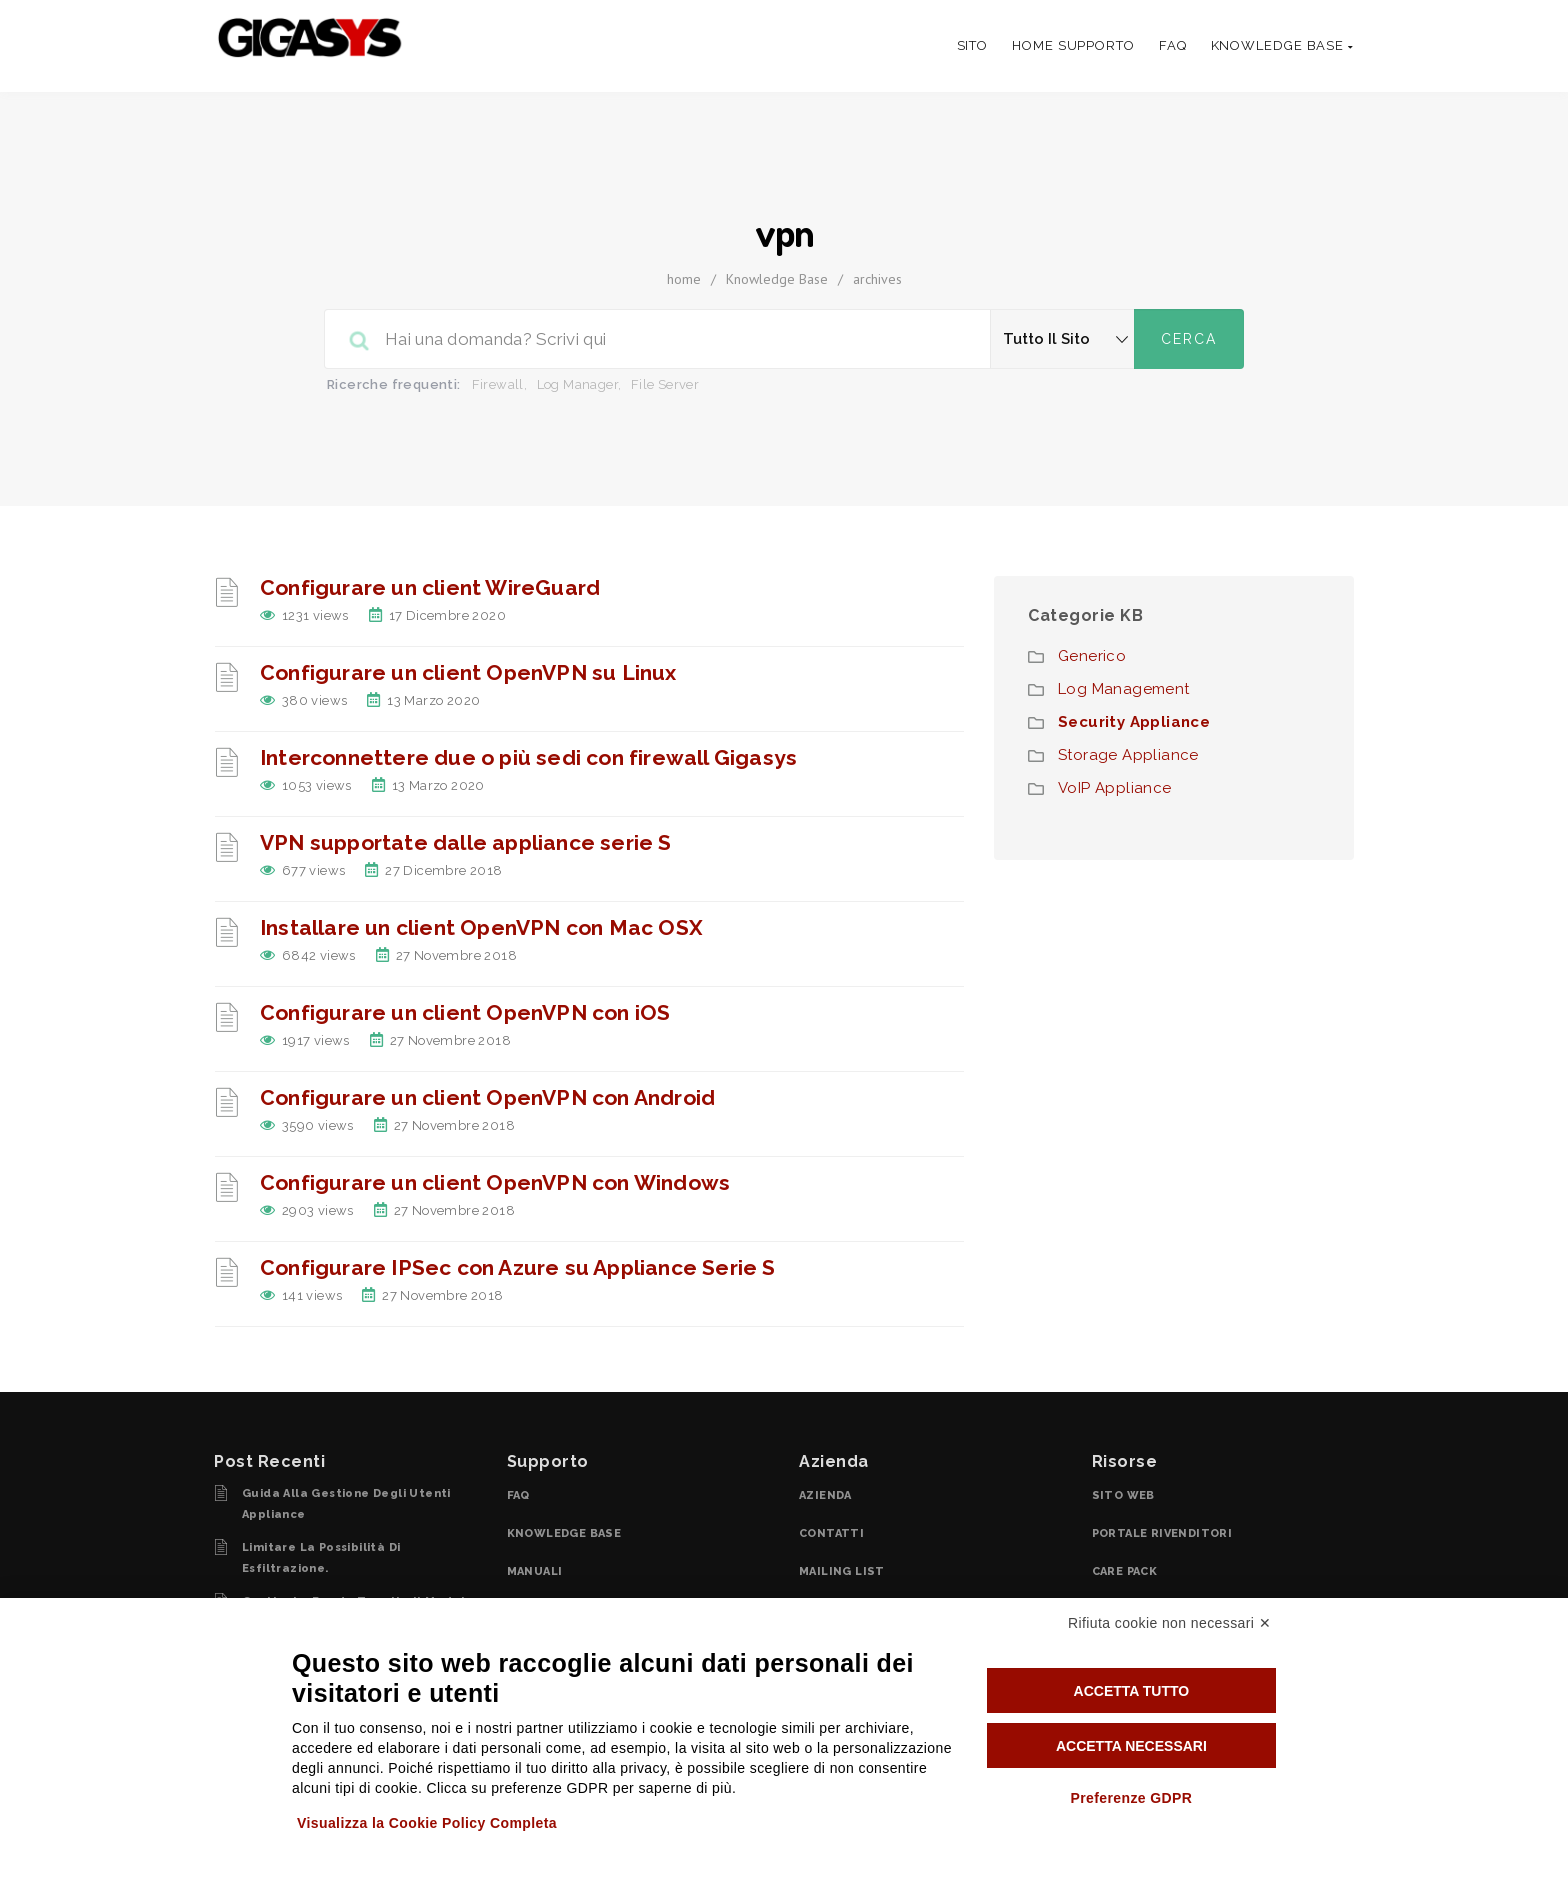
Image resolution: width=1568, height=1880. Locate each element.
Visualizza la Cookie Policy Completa (427, 1823)
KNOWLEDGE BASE (564, 1533)
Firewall (498, 384)
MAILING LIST (842, 1571)
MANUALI (535, 1571)
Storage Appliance (1128, 755)
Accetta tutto (1132, 1691)
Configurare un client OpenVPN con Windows (495, 1182)
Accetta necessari (1131, 1746)
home (684, 279)
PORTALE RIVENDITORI (1162, 1533)
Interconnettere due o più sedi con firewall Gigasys (528, 757)
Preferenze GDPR (1131, 1798)
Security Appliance (1134, 722)
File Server (665, 384)
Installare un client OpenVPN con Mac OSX (481, 927)
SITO (973, 45)
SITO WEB (1123, 1495)
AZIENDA (825, 1495)
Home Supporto (1073, 45)
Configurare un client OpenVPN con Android (487, 1097)
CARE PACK (1125, 1571)
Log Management (1124, 689)
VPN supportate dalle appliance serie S (466, 842)
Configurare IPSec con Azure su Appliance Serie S (518, 1267)
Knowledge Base (777, 279)
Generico (1092, 656)
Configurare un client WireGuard (430, 587)
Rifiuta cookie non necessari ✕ (1169, 1623)
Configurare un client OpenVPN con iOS (465, 1012)
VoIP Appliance (1115, 788)
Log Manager (577, 384)
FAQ (1173, 45)
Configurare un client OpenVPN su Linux (468, 672)
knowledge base (1282, 45)
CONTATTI (831, 1533)
